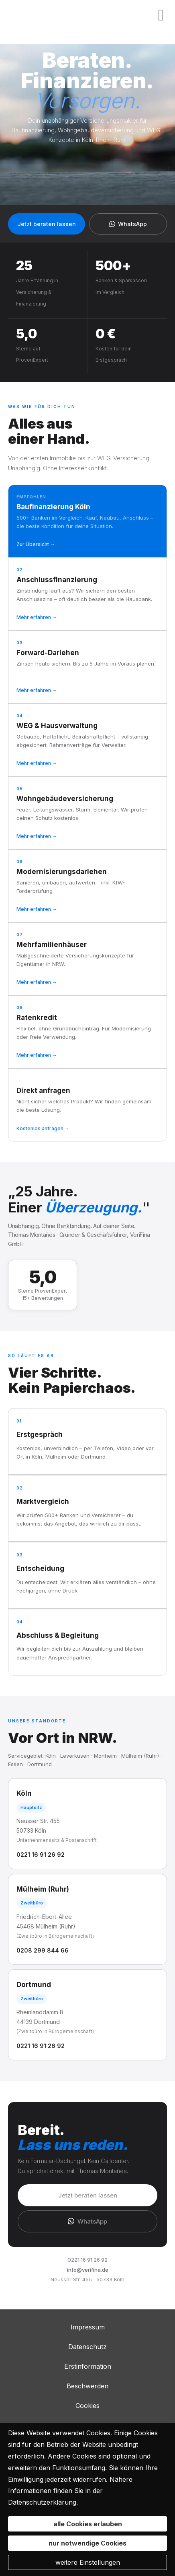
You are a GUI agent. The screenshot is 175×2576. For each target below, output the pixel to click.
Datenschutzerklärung (42, 2502)
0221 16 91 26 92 (40, 1854)
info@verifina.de (87, 2269)
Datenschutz (87, 2347)
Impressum (88, 2327)
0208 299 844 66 (42, 1950)
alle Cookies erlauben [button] (87, 2524)
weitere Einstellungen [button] (87, 2562)
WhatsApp (128, 224)
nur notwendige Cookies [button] (87, 2543)
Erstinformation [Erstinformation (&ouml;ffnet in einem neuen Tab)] (87, 2366)
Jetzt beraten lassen (46, 224)
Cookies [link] (87, 2406)
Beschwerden (87, 2386)
